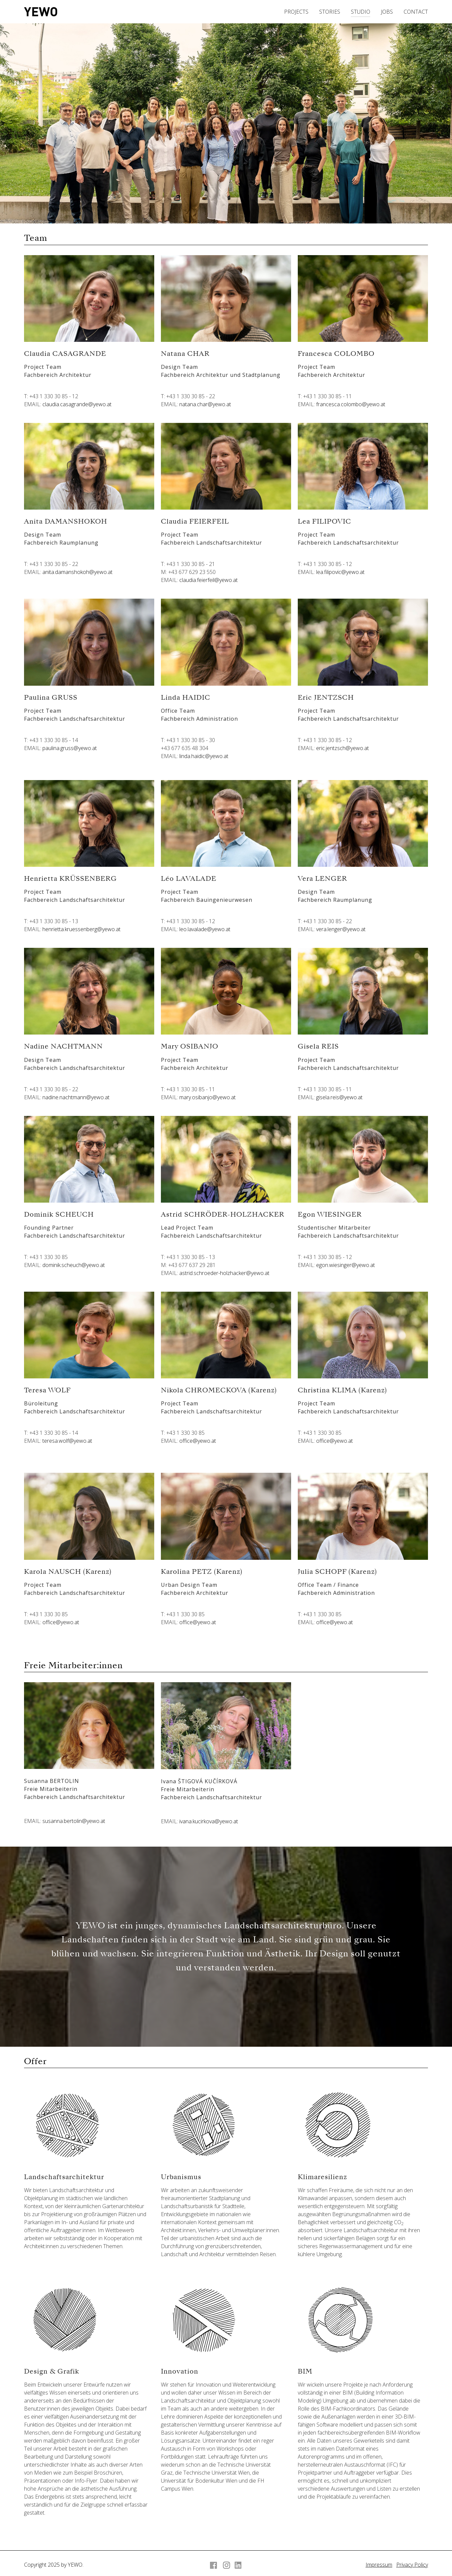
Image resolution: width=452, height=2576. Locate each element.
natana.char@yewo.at (205, 404)
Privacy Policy (412, 2564)
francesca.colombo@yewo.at (350, 404)
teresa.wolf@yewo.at (67, 1440)
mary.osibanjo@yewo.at (207, 1097)
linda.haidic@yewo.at (203, 756)
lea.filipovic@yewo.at (340, 572)
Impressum (379, 2564)
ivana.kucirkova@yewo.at (208, 1821)
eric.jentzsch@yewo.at (342, 748)
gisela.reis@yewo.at (339, 1097)
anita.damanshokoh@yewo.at (77, 572)
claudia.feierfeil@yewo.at (208, 580)
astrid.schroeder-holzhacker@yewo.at (224, 1273)
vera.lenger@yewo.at (341, 929)
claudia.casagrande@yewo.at (76, 404)
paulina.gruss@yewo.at (69, 748)
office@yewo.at (197, 1440)
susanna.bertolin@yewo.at (73, 1821)
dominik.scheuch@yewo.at (73, 1265)
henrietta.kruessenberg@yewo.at (81, 929)
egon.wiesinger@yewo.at (345, 1265)
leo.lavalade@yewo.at (204, 929)
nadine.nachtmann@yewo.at (75, 1097)
